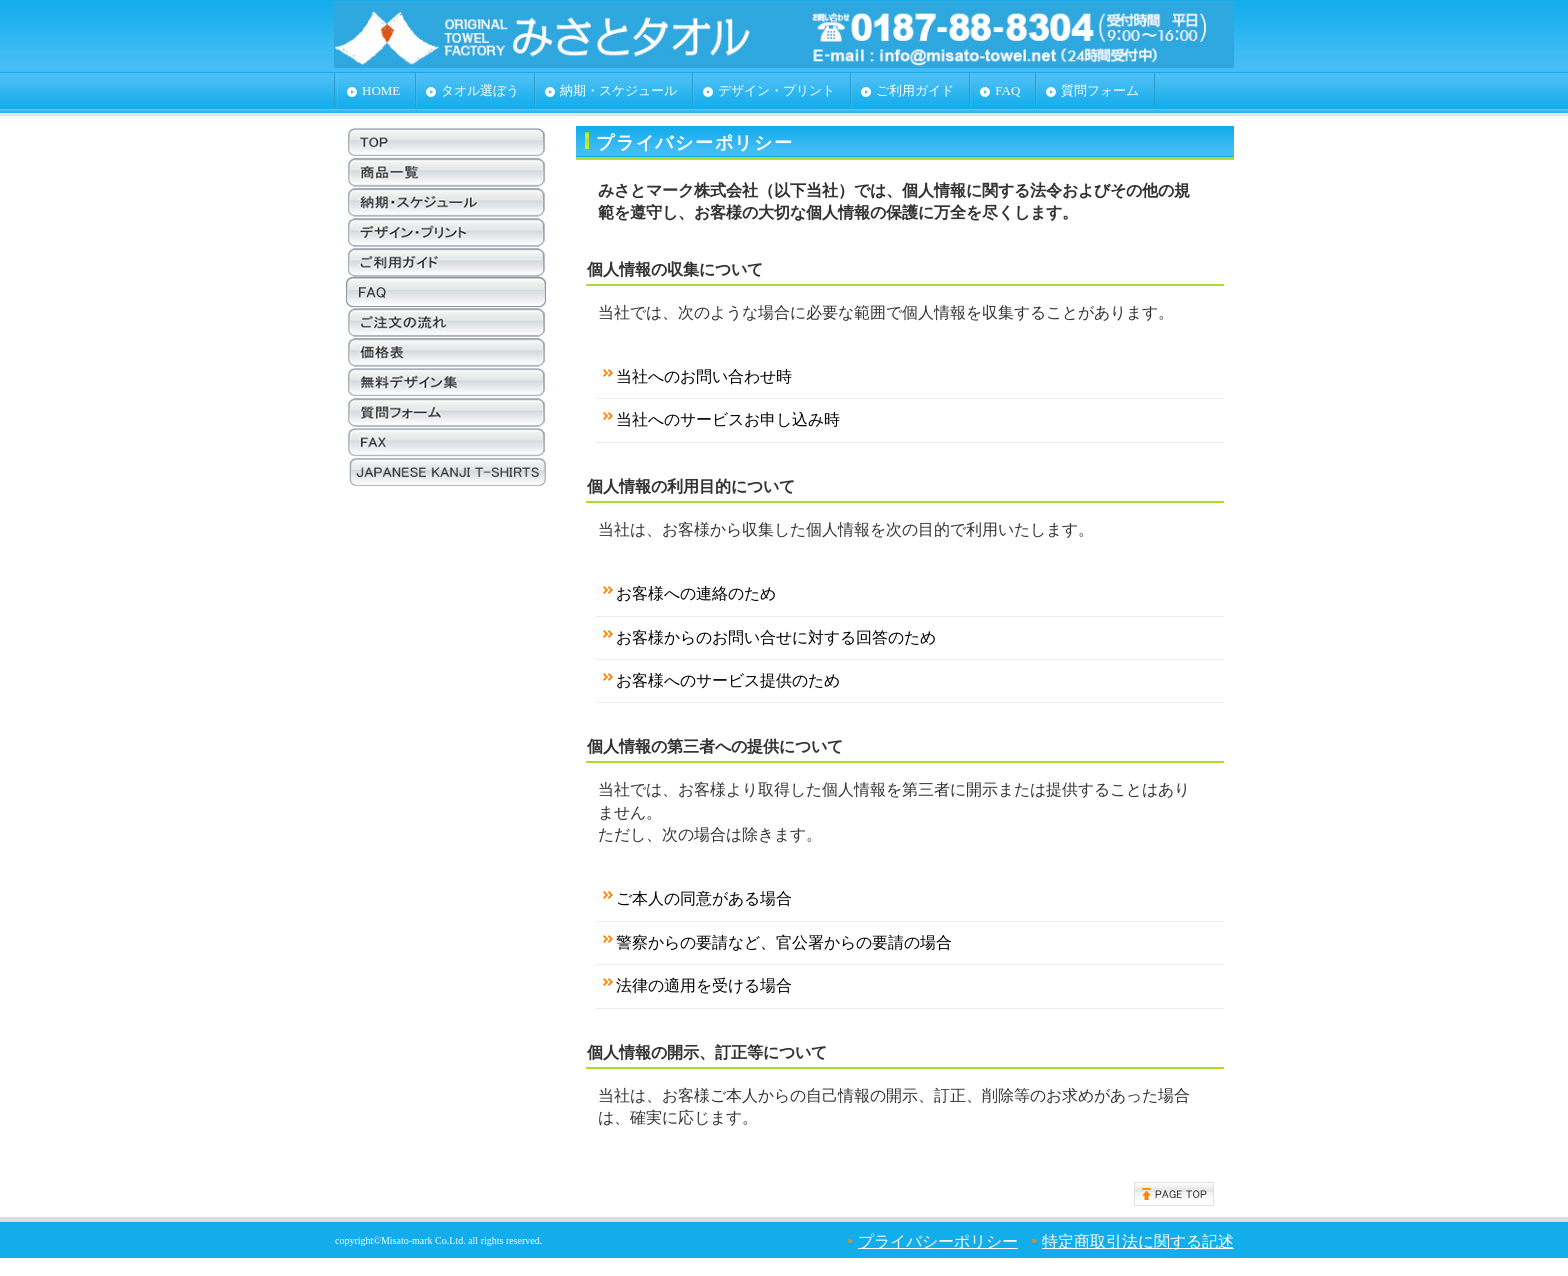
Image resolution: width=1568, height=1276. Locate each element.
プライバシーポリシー (938, 1241)
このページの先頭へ (1174, 1194)
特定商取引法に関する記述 (1138, 1241)
